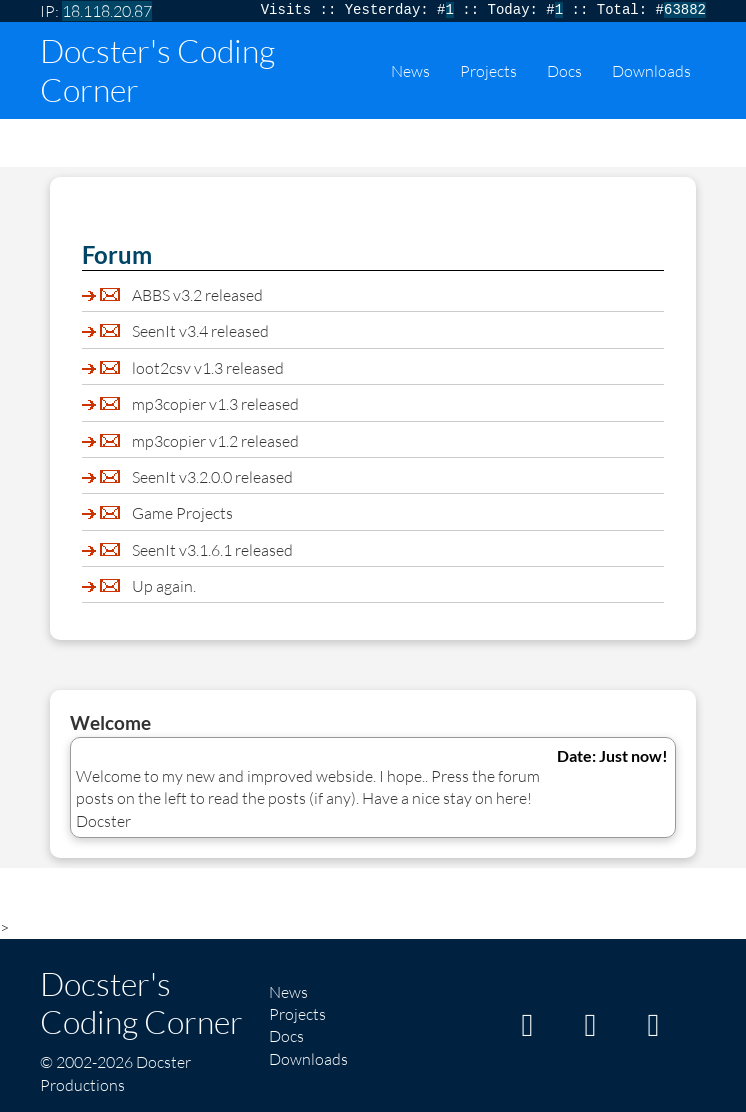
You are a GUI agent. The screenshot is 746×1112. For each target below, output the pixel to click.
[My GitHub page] (590, 1030)
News (410, 71)
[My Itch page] (527, 1030)
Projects (488, 71)
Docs (564, 71)
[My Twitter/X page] (653, 1030)
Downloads (651, 71)
